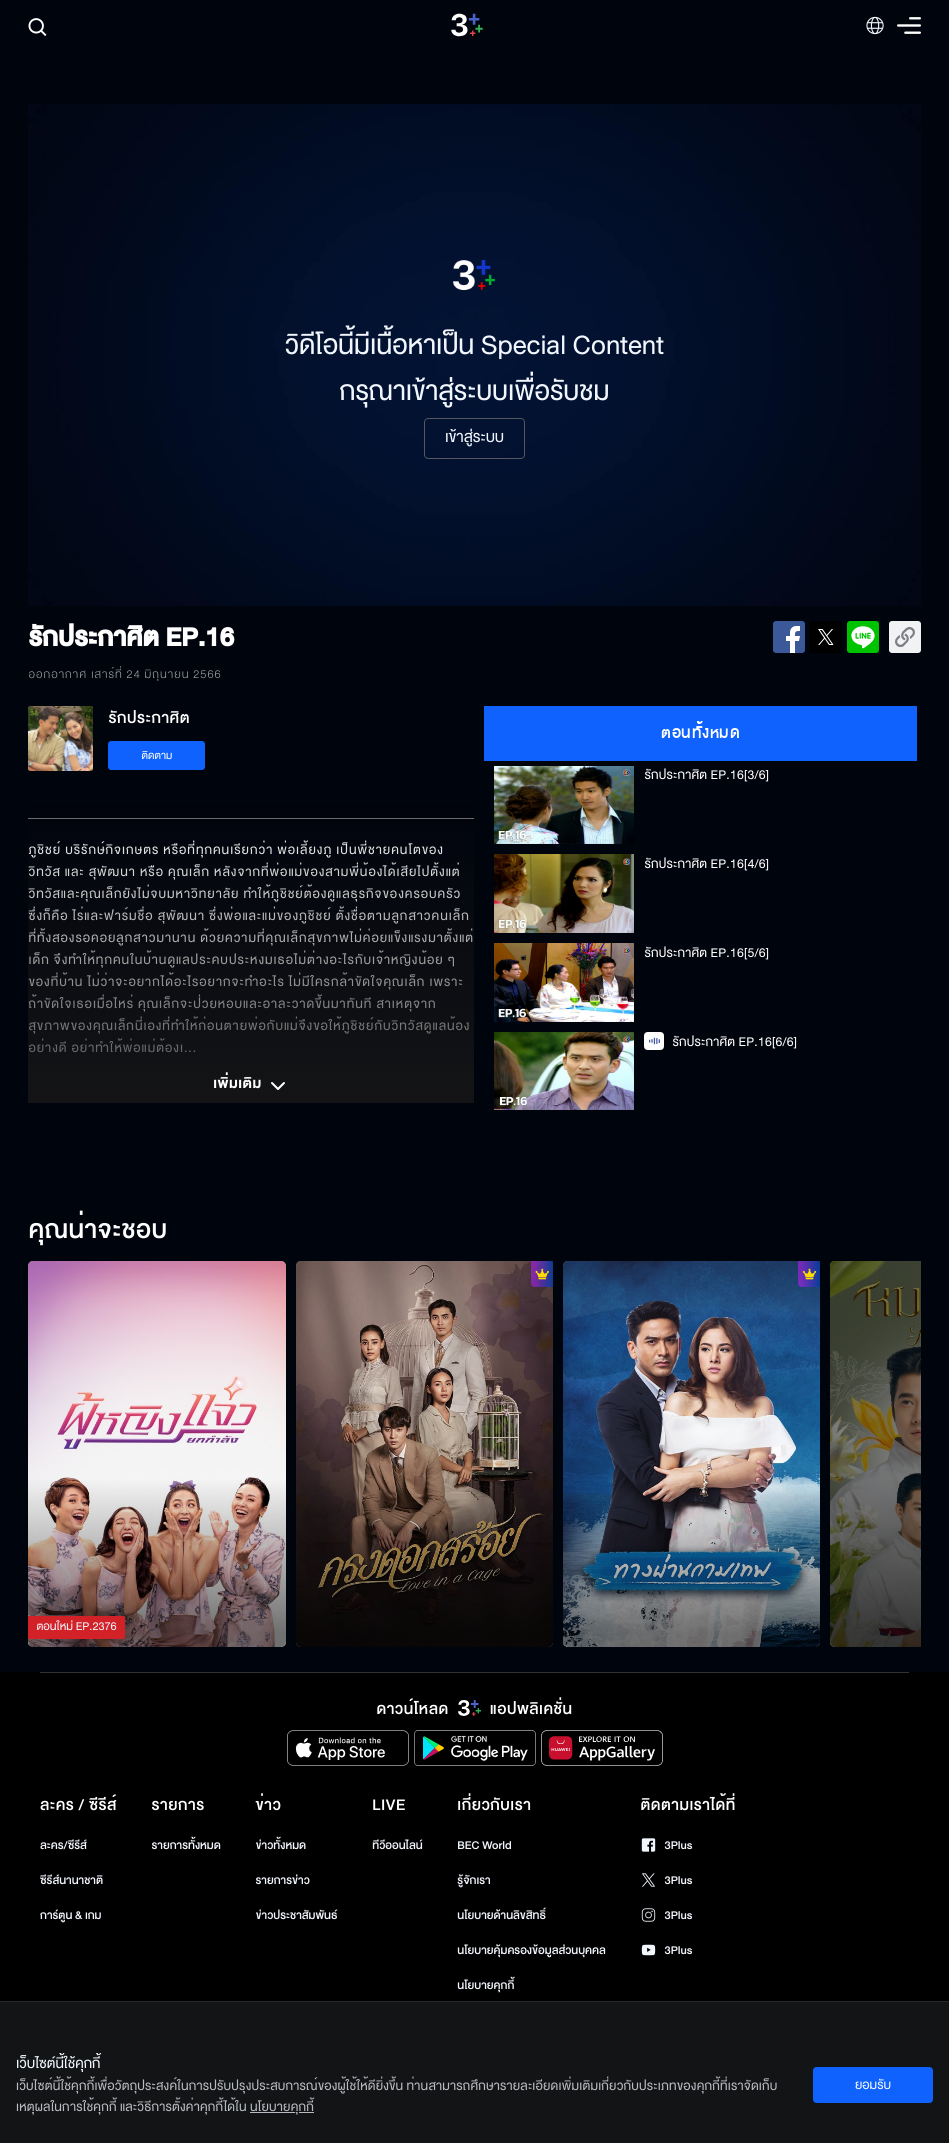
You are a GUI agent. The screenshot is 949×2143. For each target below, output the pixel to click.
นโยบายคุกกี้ (485, 1985)
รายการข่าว (283, 1880)
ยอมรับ (873, 2085)
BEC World (484, 1845)
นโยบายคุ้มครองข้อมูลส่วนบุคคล (531, 1950)
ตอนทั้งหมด (700, 733)
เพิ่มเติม (251, 1086)
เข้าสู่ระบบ (474, 438)
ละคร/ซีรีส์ (63, 1845)
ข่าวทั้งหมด (281, 1845)
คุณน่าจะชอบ (97, 1231)
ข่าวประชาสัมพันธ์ (297, 1915)
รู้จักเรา (473, 1880)
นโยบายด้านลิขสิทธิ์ (501, 1915)
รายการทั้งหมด (186, 1845)
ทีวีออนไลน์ (397, 1845)
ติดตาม (157, 755)
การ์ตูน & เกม (71, 1915)
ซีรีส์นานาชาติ (71, 1880)
